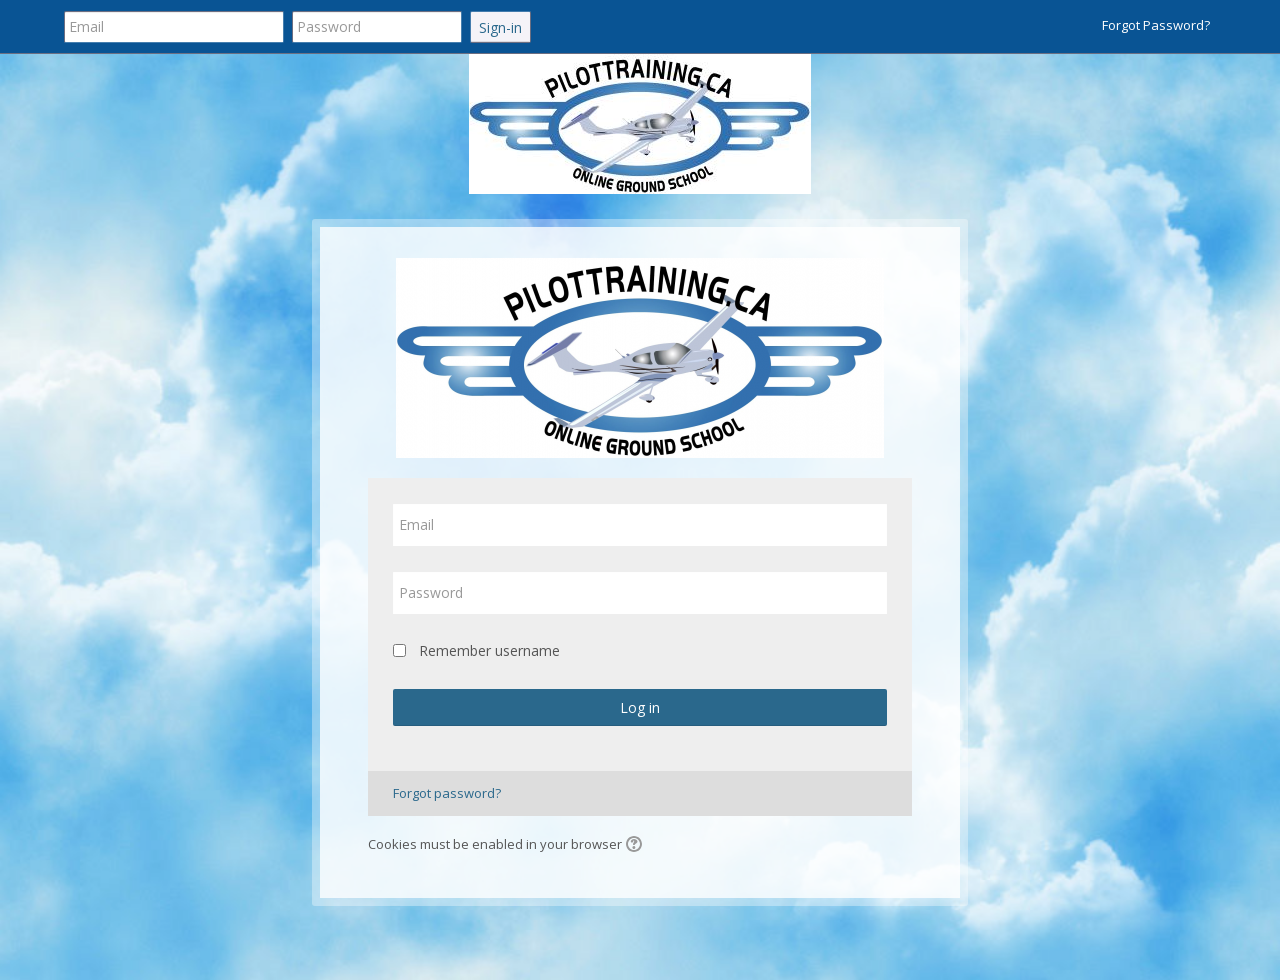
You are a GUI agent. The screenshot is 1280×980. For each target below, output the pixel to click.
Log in (640, 707)
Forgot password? (447, 793)
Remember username (489, 650)
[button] (637, 846)
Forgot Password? (1156, 25)
